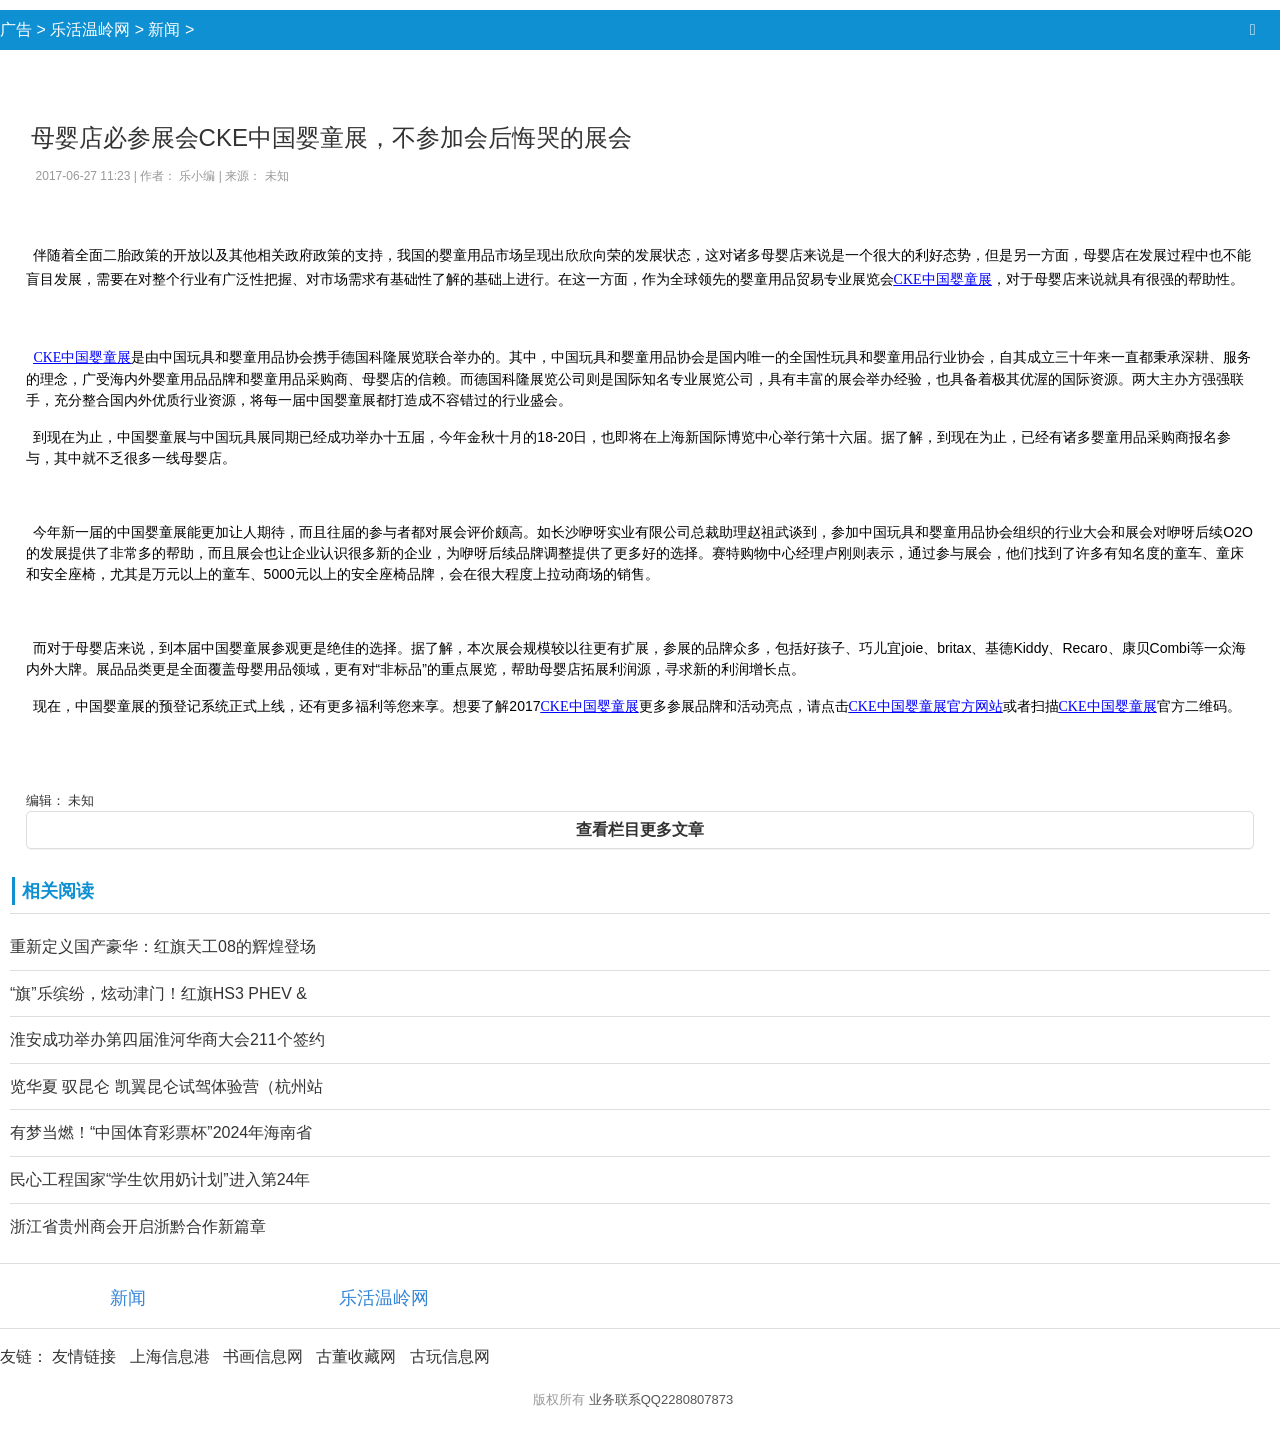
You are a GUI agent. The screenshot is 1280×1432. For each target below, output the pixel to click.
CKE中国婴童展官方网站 (926, 706)
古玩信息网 (450, 1356)
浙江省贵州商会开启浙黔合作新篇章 (138, 1226)
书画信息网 (263, 1356)
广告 (16, 29)
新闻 (164, 29)
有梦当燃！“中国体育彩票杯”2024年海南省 (161, 1132)
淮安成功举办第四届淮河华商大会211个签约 (167, 1039)
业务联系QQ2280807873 (661, 1399)
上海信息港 (170, 1356)
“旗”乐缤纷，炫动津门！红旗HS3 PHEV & (158, 993)
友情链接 (84, 1356)
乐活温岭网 (90, 29)
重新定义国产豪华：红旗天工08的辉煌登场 (163, 946)
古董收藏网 (356, 1356)
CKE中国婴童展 (943, 279)
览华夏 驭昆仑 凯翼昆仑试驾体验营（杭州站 (166, 1086)
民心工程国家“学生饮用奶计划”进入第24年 (160, 1179)
